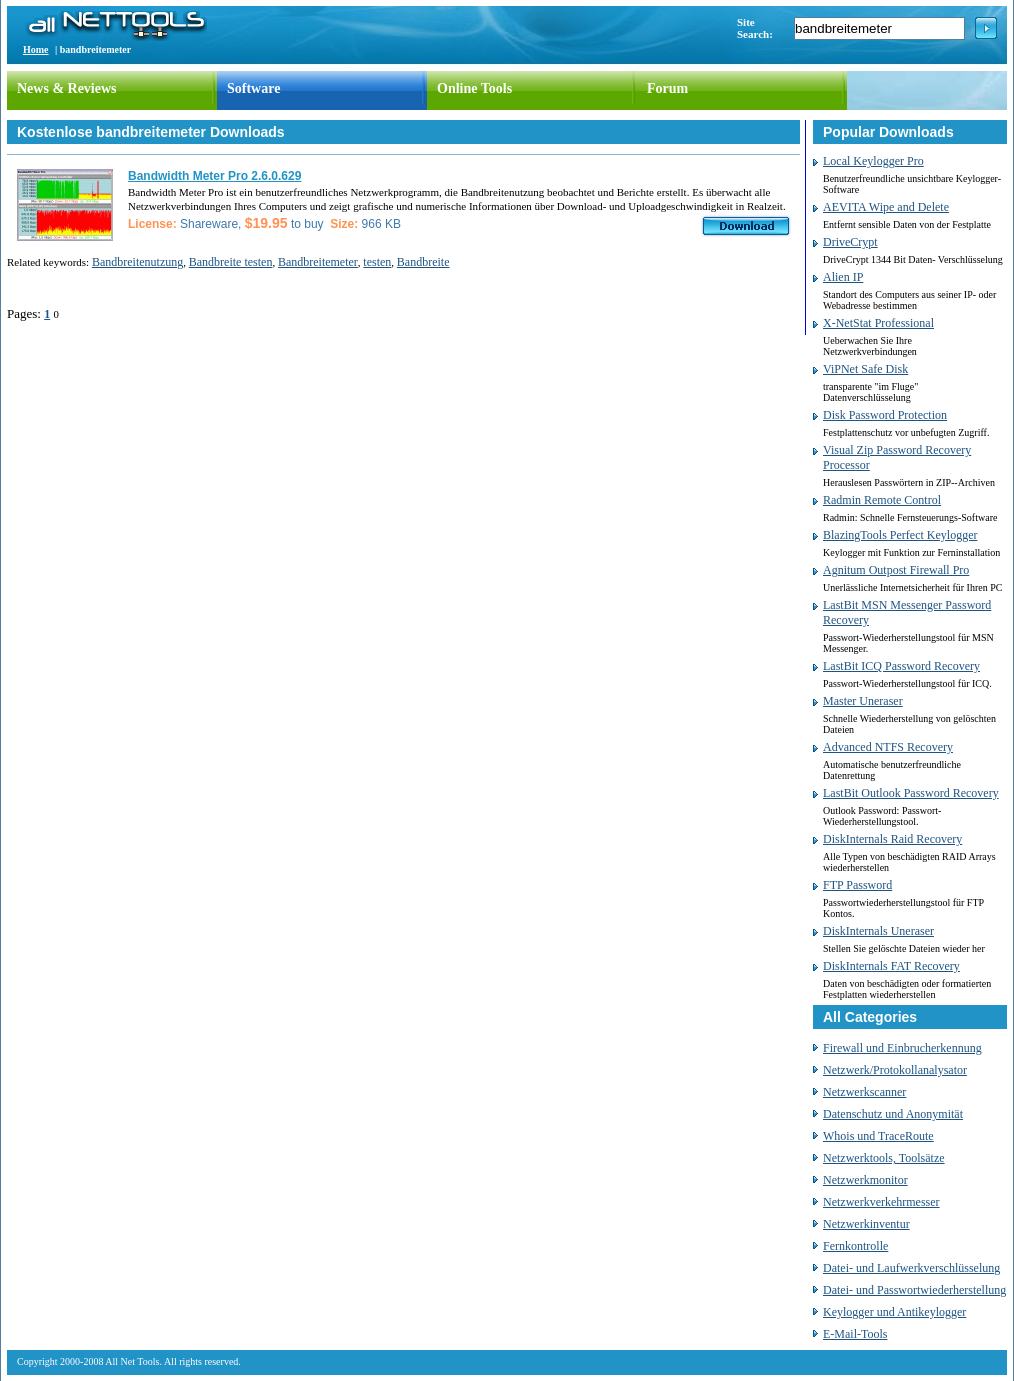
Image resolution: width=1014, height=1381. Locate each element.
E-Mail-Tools (855, 1334)
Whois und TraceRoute (878, 1136)
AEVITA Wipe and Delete (886, 207)
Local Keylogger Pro (873, 161)
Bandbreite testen (231, 262)
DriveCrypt (850, 242)
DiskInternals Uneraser (878, 931)
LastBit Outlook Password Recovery (911, 793)
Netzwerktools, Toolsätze (884, 1158)
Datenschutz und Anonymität (893, 1114)
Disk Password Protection (885, 415)
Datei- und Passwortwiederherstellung (914, 1290)
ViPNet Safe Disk (865, 369)
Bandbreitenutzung (137, 262)
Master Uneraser (863, 701)
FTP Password (857, 885)
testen (377, 262)
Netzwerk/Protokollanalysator (895, 1070)
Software (253, 88)
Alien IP (843, 277)
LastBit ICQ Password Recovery (901, 666)
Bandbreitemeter (318, 262)
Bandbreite (423, 262)
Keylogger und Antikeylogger (894, 1312)
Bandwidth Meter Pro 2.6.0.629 (214, 176)
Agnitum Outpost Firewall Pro (896, 570)
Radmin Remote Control (882, 500)
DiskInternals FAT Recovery (891, 966)
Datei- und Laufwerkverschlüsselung (911, 1268)
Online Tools (474, 88)
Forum (667, 88)
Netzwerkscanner (864, 1092)
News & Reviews (67, 88)
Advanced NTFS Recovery (888, 747)
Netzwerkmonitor (865, 1180)
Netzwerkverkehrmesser (881, 1202)
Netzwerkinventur (866, 1224)
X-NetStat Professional (878, 323)
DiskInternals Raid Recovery (892, 839)
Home (36, 49)
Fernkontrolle (855, 1246)
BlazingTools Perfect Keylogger (900, 535)
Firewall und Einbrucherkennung (902, 1048)
